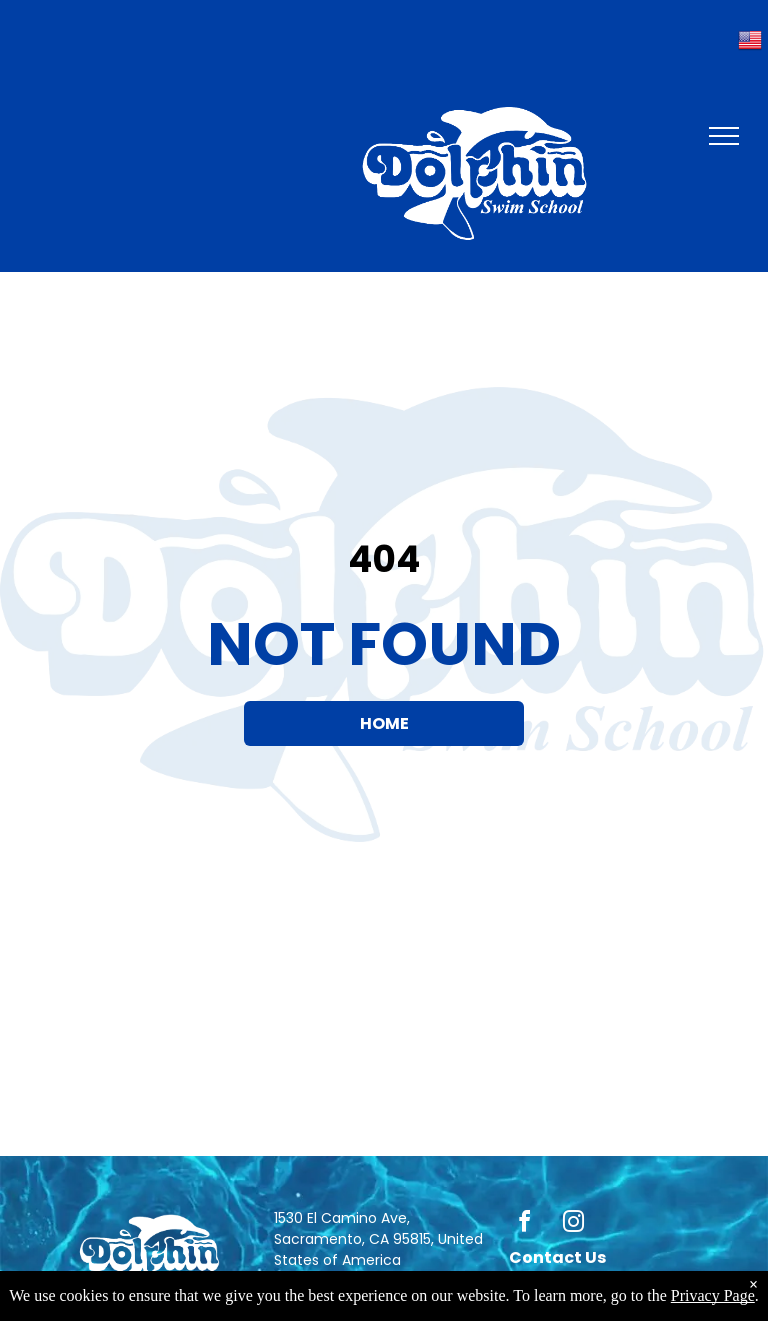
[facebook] (525, 1224)
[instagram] (574, 1224)
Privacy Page (713, 1295)
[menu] (724, 136)
